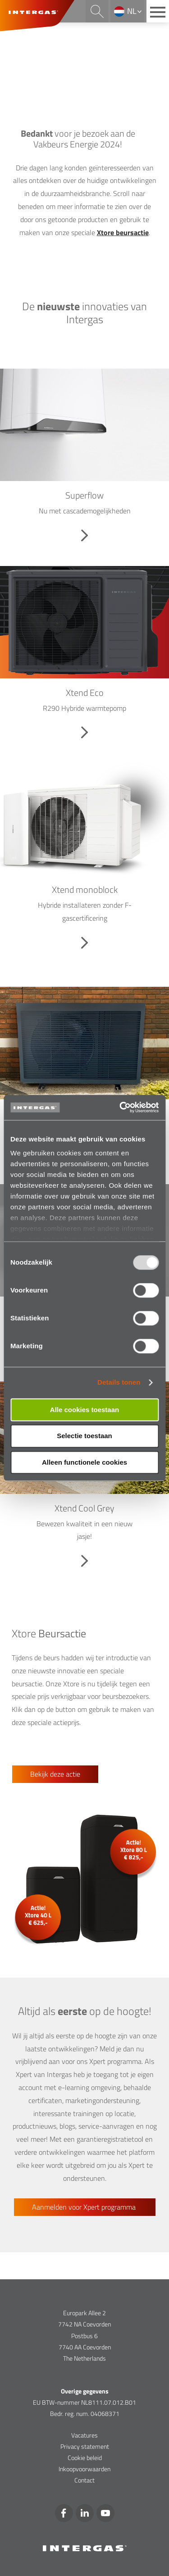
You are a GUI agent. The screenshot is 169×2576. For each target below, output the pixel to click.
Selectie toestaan (84, 1436)
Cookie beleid (85, 2457)
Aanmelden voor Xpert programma (84, 2207)
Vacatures (84, 2435)
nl (132, 11)
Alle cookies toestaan (84, 1409)
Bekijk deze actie (55, 1774)
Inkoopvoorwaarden (84, 2468)
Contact (84, 2480)
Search (97, 11)
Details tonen (118, 1382)
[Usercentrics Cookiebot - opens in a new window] (120, 1107)
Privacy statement (84, 2446)
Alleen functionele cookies (84, 1462)
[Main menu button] (157, 11)
